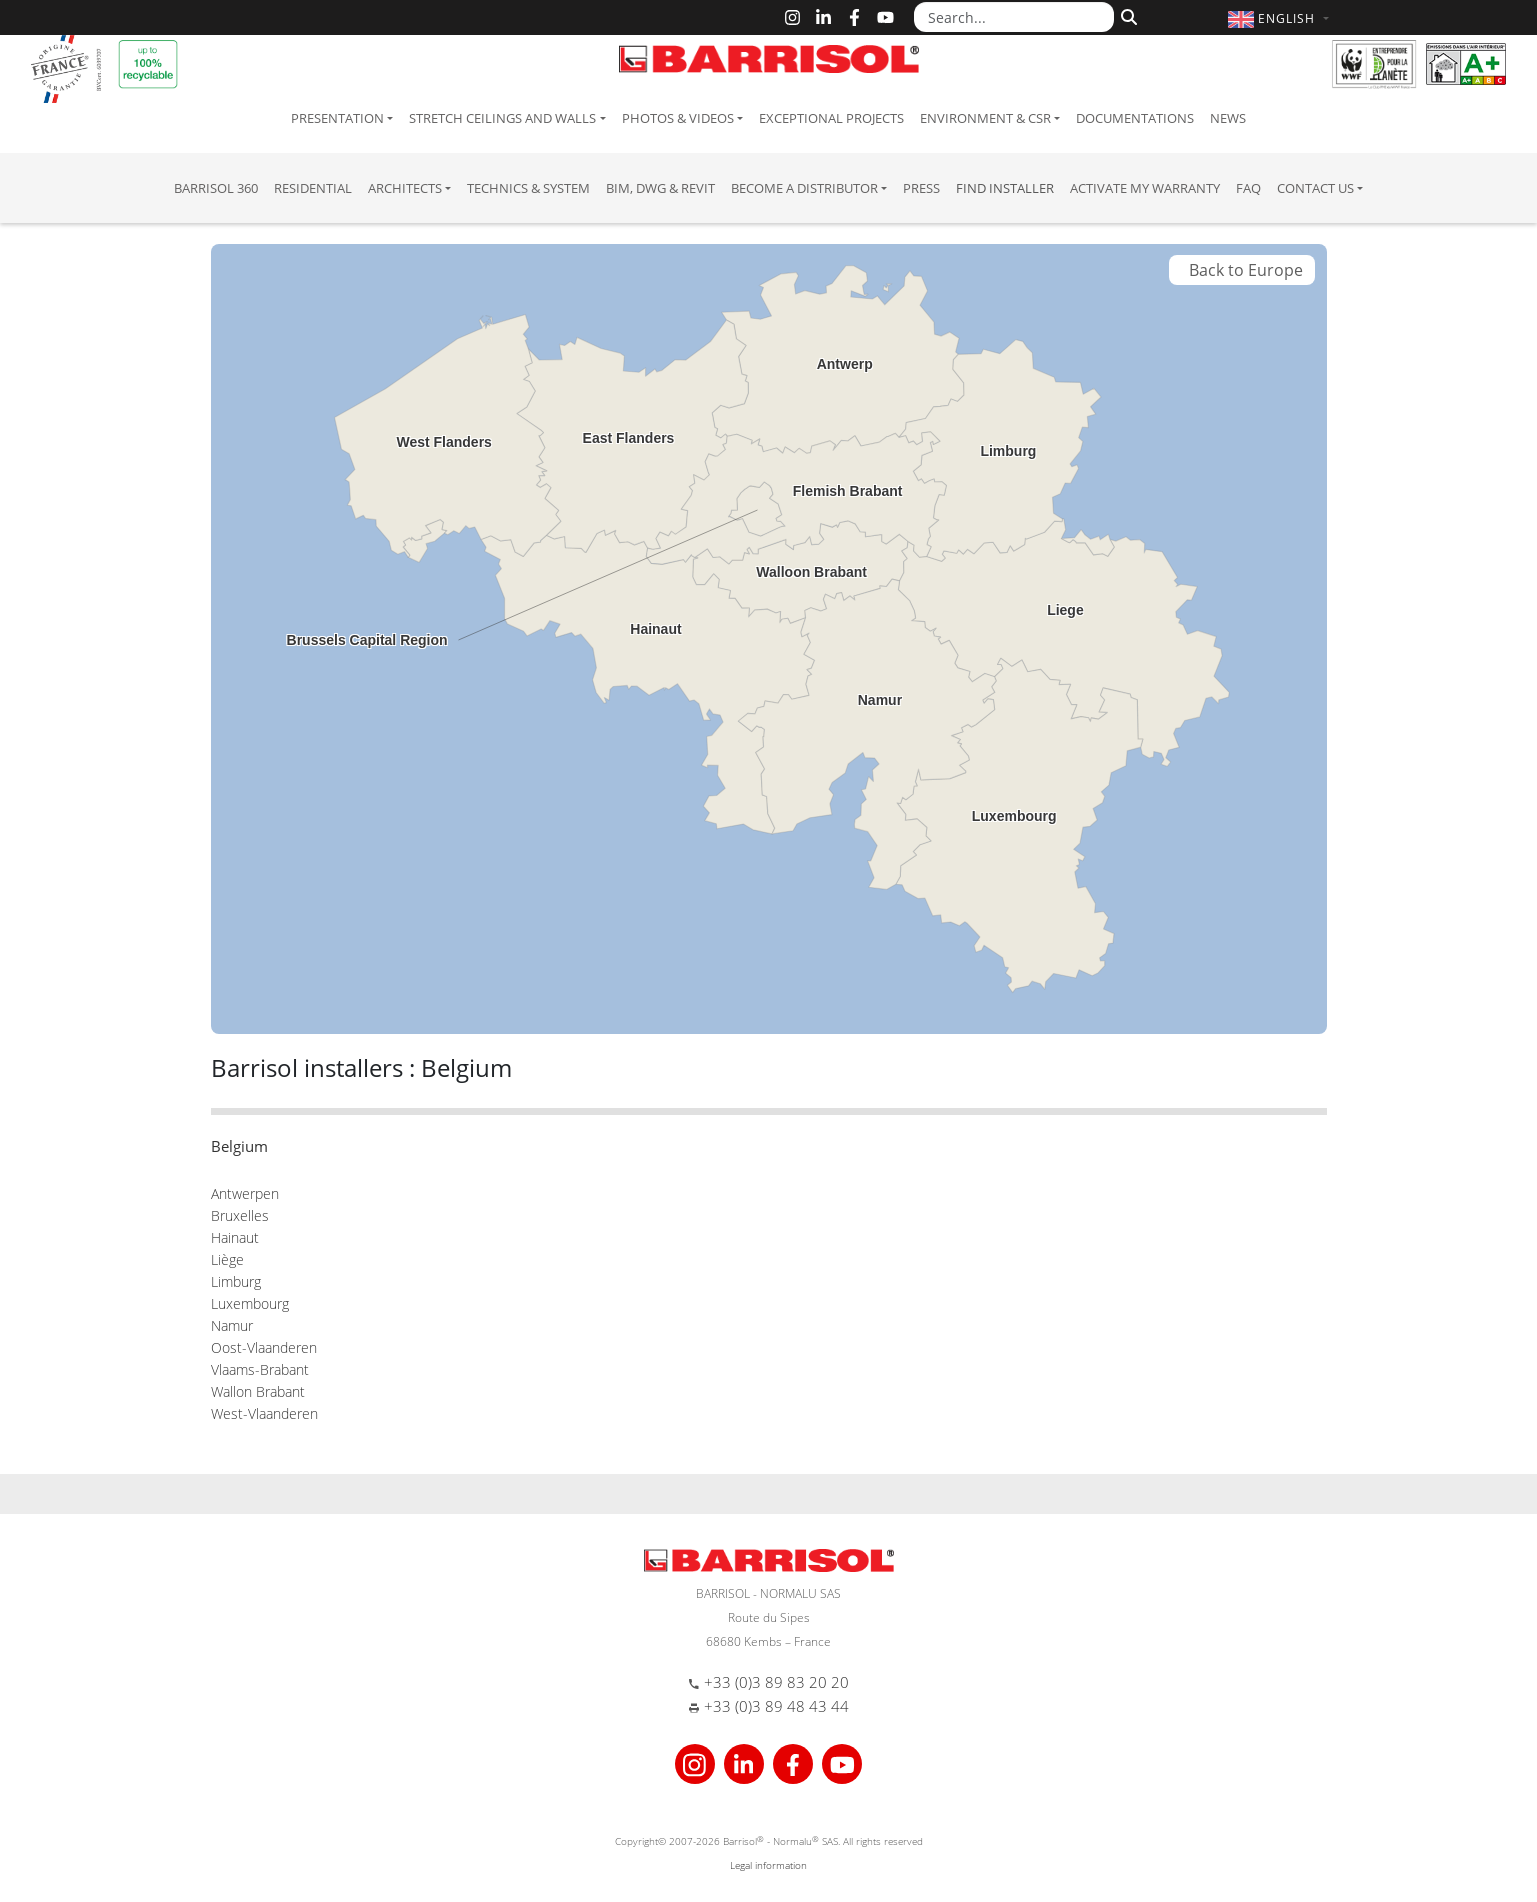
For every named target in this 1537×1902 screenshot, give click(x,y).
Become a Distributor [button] (804, 188)
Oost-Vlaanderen (264, 1347)
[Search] (1126, 15)
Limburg (236, 1281)
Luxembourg (250, 1303)
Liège (227, 1259)
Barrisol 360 (216, 188)
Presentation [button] (337, 118)
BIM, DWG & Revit (660, 188)
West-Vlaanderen (264, 1413)
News (1228, 118)
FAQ (1248, 188)
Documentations (1135, 118)
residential (313, 188)
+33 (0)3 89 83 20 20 (776, 1682)
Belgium (239, 1146)
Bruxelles (240, 1215)
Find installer (1005, 188)
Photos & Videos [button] (678, 118)
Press (921, 188)
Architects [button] (405, 188)
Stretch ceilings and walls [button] (502, 118)
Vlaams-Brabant (260, 1369)
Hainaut (235, 1237)
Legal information (768, 1865)
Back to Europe (1242, 270)
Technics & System (528, 188)
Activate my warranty (1145, 188)
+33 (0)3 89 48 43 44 (776, 1706)
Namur (232, 1325)
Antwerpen (245, 1193)
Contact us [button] (1315, 188)
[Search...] (1014, 17)
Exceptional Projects (831, 118)
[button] (1280, 18)
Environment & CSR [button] (985, 118)
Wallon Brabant (258, 1391)
